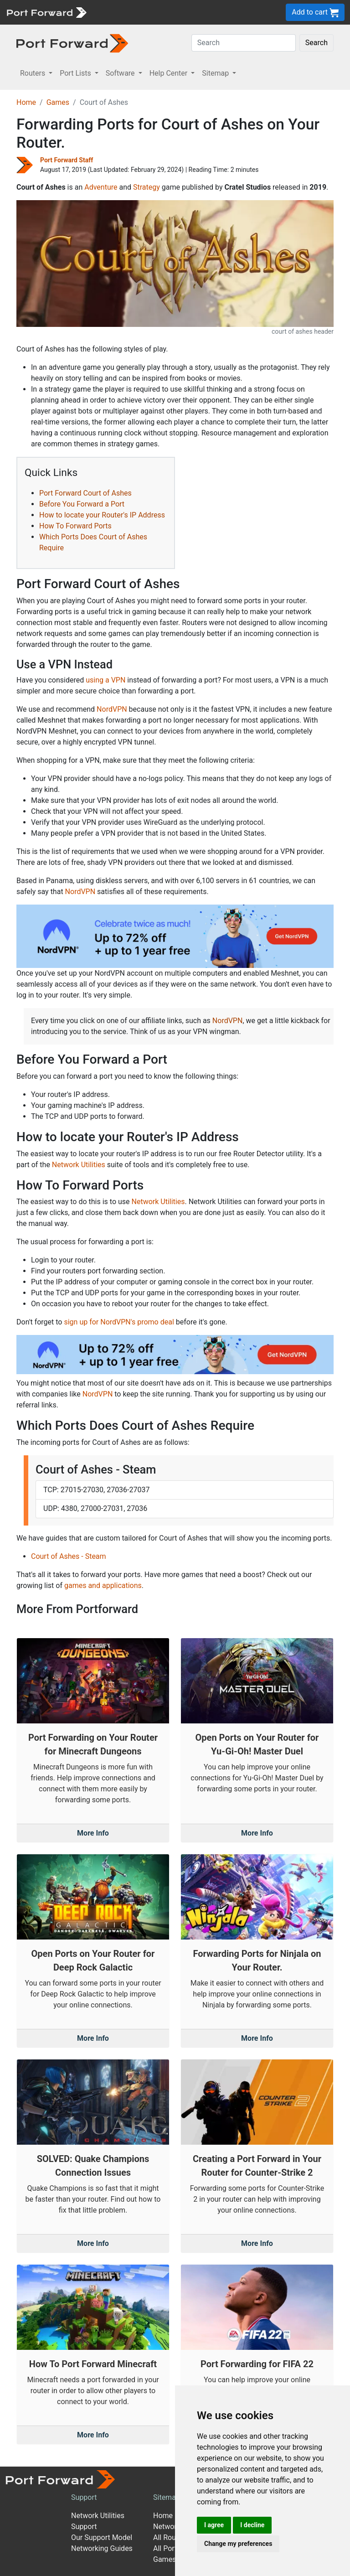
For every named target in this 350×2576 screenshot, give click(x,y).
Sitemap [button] (216, 73)
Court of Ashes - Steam (68, 1556)
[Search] (243, 43)
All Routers (170, 2537)
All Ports (167, 2548)
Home (26, 102)
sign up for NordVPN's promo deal (119, 1322)
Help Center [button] (169, 73)
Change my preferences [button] (238, 2543)
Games (57, 102)
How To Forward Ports (75, 526)
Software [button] (121, 73)
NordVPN (112, 709)
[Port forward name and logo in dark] (72, 42)
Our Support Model (101, 2537)
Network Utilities (78, 1164)
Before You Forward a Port (81, 504)
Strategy (146, 187)
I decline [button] (252, 2525)
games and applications (103, 1585)
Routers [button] (33, 73)
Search (316, 42)
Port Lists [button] (76, 73)
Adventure (100, 187)
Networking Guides (102, 2548)
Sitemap (166, 2497)
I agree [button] (214, 2525)
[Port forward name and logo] (46, 11)
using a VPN (105, 680)
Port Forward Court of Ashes (85, 493)
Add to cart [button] (315, 12)
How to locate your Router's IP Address (102, 515)
